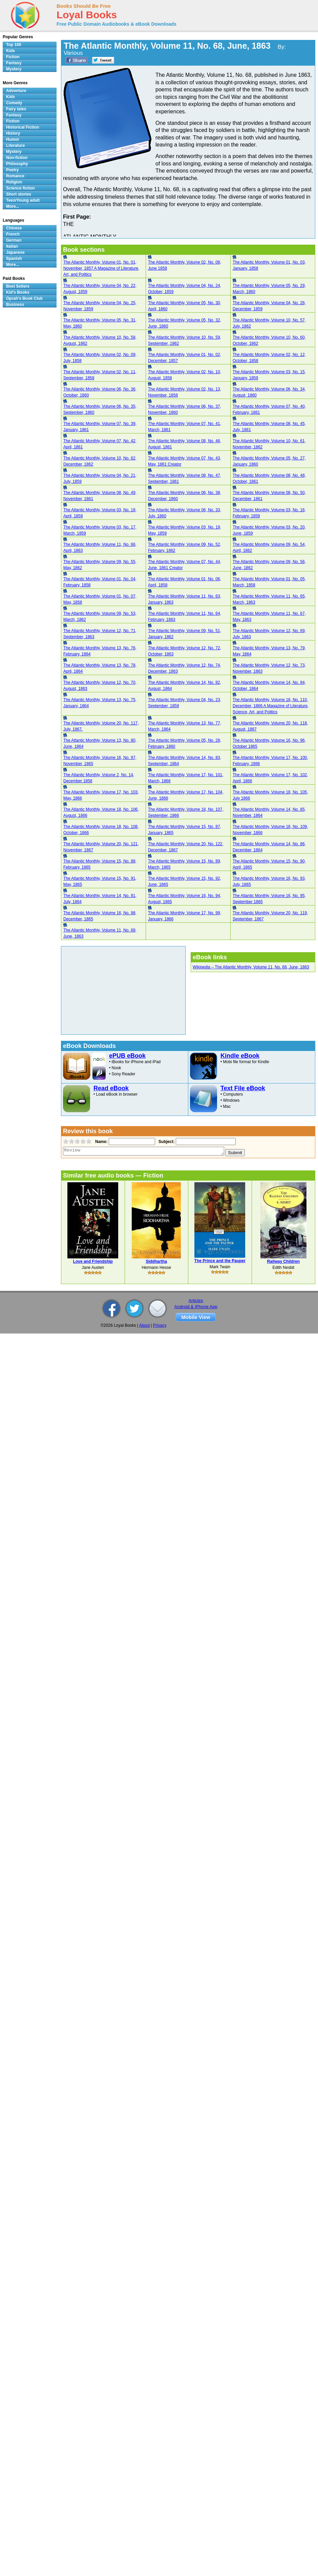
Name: (101, 1141)
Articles (196, 1300)
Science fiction (20, 188)
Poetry (12, 169)
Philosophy (17, 163)
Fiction (12, 56)
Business (15, 304)
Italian (12, 246)
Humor (12, 139)
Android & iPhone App (195, 1306)
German (13, 240)
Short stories (18, 194)
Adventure (16, 90)
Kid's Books (17, 292)
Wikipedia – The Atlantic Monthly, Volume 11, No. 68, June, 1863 (251, 967)
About (144, 1325)
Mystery (13, 69)
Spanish (14, 258)
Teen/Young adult (23, 200)
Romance (15, 176)
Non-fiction (16, 157)
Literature (15, 145)
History (13, 133)
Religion (14, 182)
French (13, 234)
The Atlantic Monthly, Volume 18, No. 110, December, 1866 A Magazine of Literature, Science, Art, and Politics (271, 705)
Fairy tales (16, 109)
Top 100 (13, 44)
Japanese (15, 252)
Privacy (159, 1325)
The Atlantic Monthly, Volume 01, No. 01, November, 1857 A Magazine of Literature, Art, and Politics (101, 268)
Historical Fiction (22, 127)
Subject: (165, 1141)
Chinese (14, 228)
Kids (10, 50)
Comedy (14, 102)
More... (12, 206)
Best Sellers (17, 286)
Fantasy (13, 63)
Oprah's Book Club (24, 298)
